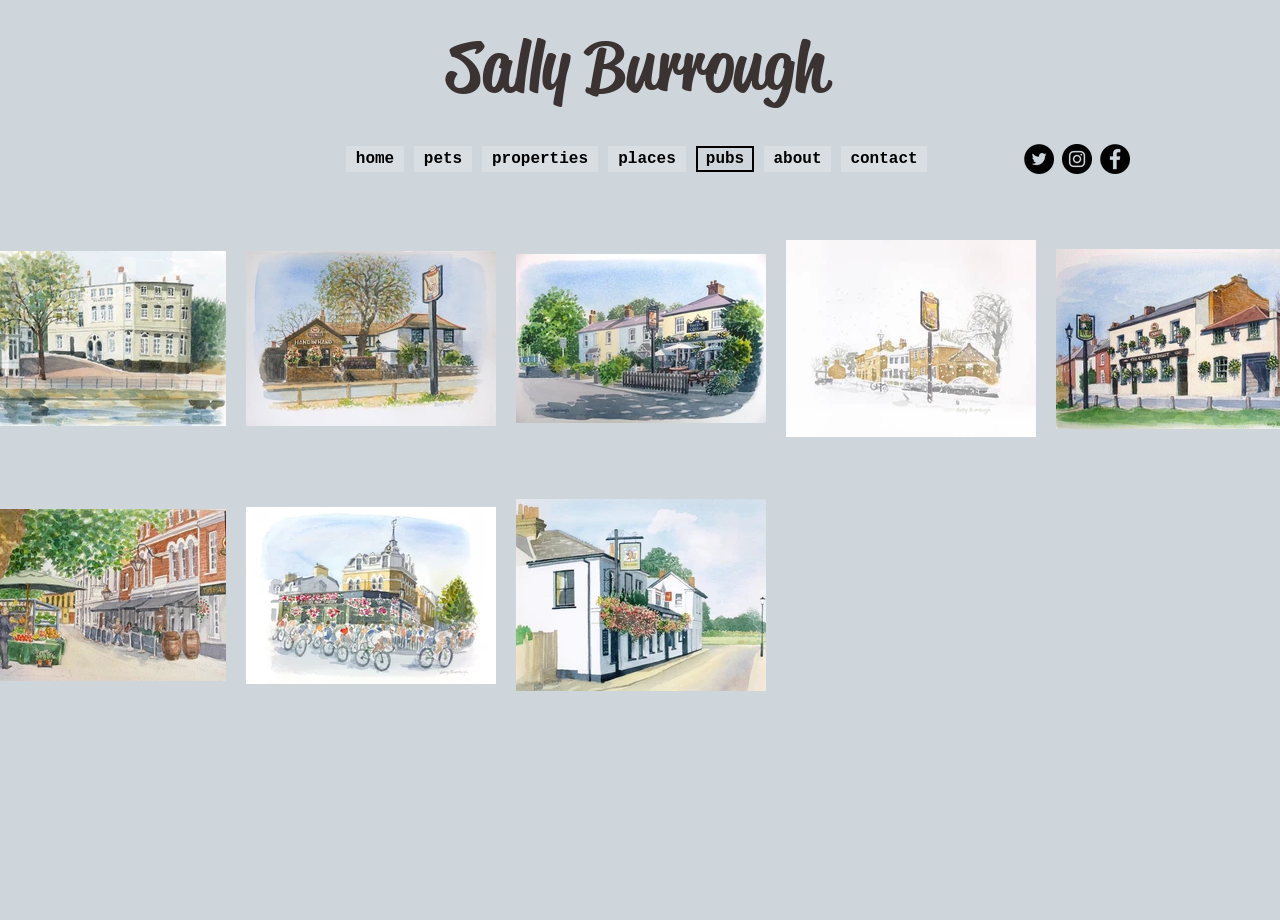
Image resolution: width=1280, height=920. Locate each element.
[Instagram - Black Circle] (1077, 159)
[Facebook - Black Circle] (1115, 159)
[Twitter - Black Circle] (1039, 159)
